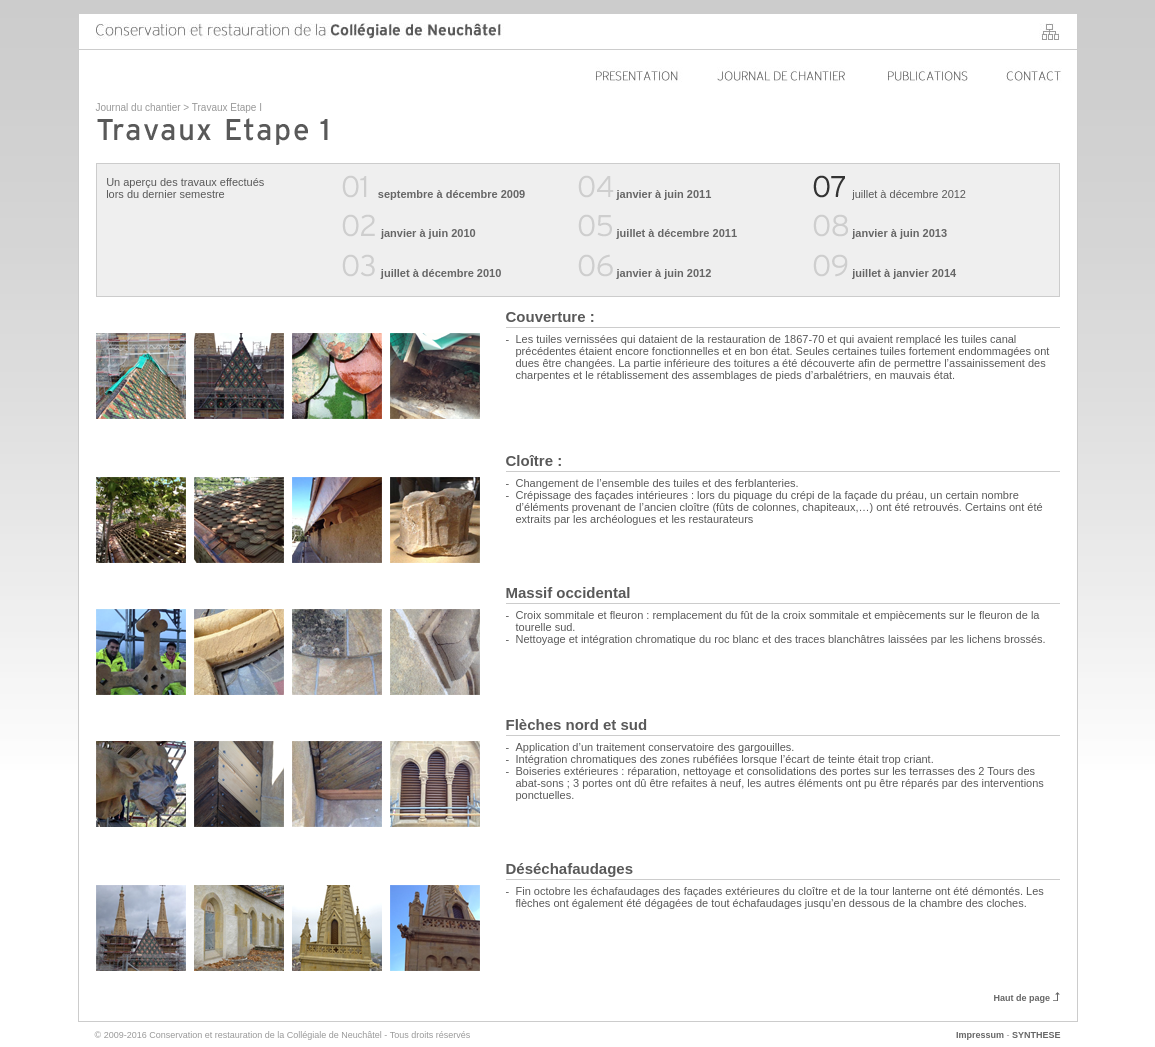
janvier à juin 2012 (645, 273)
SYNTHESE (1036, 1035)
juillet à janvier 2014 (884, 273)
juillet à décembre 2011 (658, 233)
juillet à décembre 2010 (422, 273)
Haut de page (1026, 998)
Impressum (980, 1035)
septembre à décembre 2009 (451, 194)
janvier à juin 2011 (645, 194)
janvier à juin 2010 (428, 233)
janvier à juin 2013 (880, 233)
